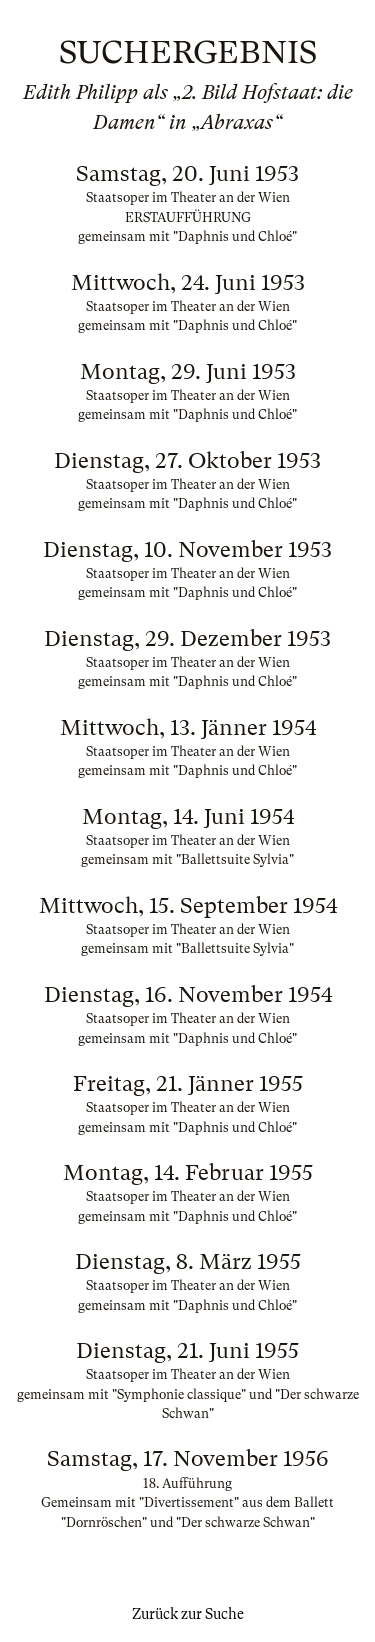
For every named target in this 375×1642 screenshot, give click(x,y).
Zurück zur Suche (188, 1614)
